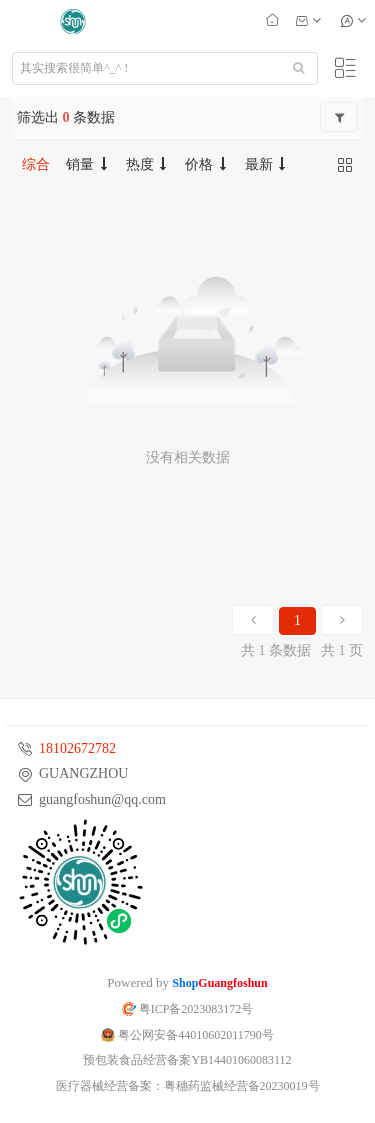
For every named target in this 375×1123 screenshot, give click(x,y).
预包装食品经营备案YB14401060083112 (187, 1060)
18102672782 (77, 748)
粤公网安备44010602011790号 (187, 1035)
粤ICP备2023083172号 (188, 1009)
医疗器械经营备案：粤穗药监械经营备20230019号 (188, 1086)
